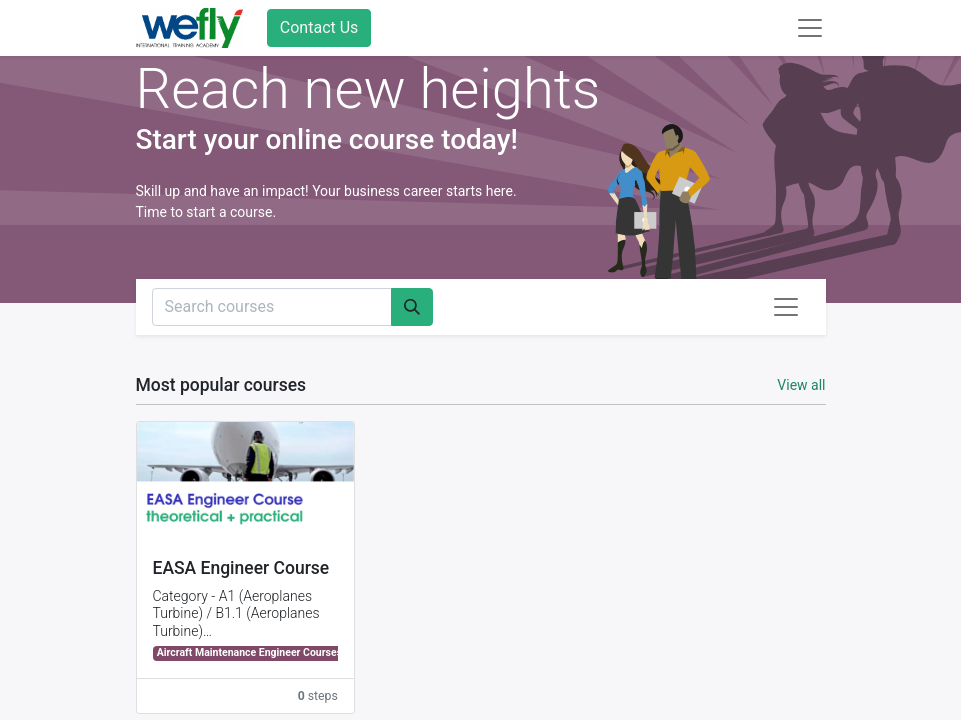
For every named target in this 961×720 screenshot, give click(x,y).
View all (801, 385)
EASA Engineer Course (241, 568)
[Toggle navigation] (786, 307)
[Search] (412, 307)
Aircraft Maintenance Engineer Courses (249, 652)
